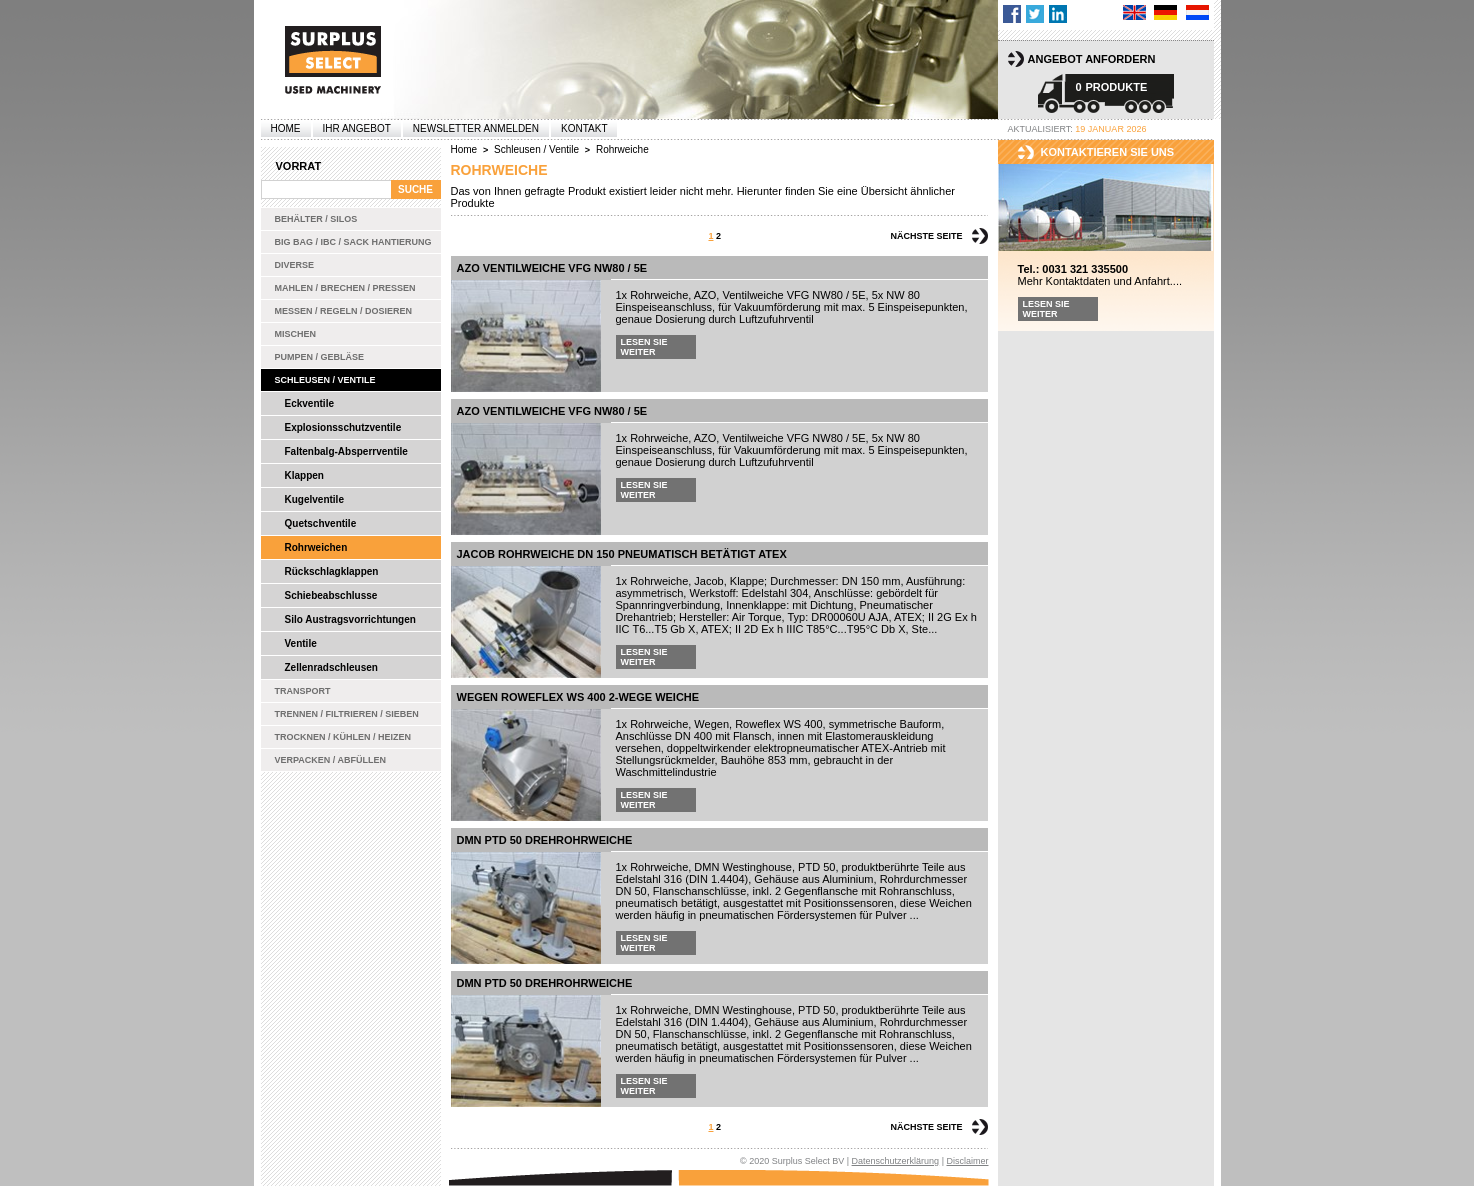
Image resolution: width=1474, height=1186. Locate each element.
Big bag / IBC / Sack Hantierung (353, 242)
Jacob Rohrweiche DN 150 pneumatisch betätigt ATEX (622, 554)
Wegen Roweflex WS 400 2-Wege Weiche (578, 697)
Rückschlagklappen (332, 571)
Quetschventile (321, 523)
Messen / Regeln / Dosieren (344, 311)
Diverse (295, 265)
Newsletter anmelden (476, 128)
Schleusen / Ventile (325, 380)
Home (286, 128)
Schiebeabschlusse (331, 595)
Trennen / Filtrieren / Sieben (347, 714)
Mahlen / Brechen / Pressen (345, 288)
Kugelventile (314, 499)
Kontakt (584, 128)
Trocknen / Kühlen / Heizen (343, 737)
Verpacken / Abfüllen (331, 760)
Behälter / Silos (316, 219)
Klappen (304, 475)
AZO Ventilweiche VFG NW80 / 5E (552, 268)
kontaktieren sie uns (1108, 152)
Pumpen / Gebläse (320, 357)
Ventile (301, 643)
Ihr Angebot (357, 128)
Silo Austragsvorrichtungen (350, 619)
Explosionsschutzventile (343, 427)
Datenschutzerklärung (896, 1161)
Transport (303, 691)
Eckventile (309, 403)
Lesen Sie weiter (644, 347)
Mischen (296, 334)
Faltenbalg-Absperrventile (346, 451)
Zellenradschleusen (331, 667)
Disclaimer (967, 1161)
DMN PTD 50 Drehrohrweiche (545, 840)
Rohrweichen (316, 547)
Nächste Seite (926, 236)
